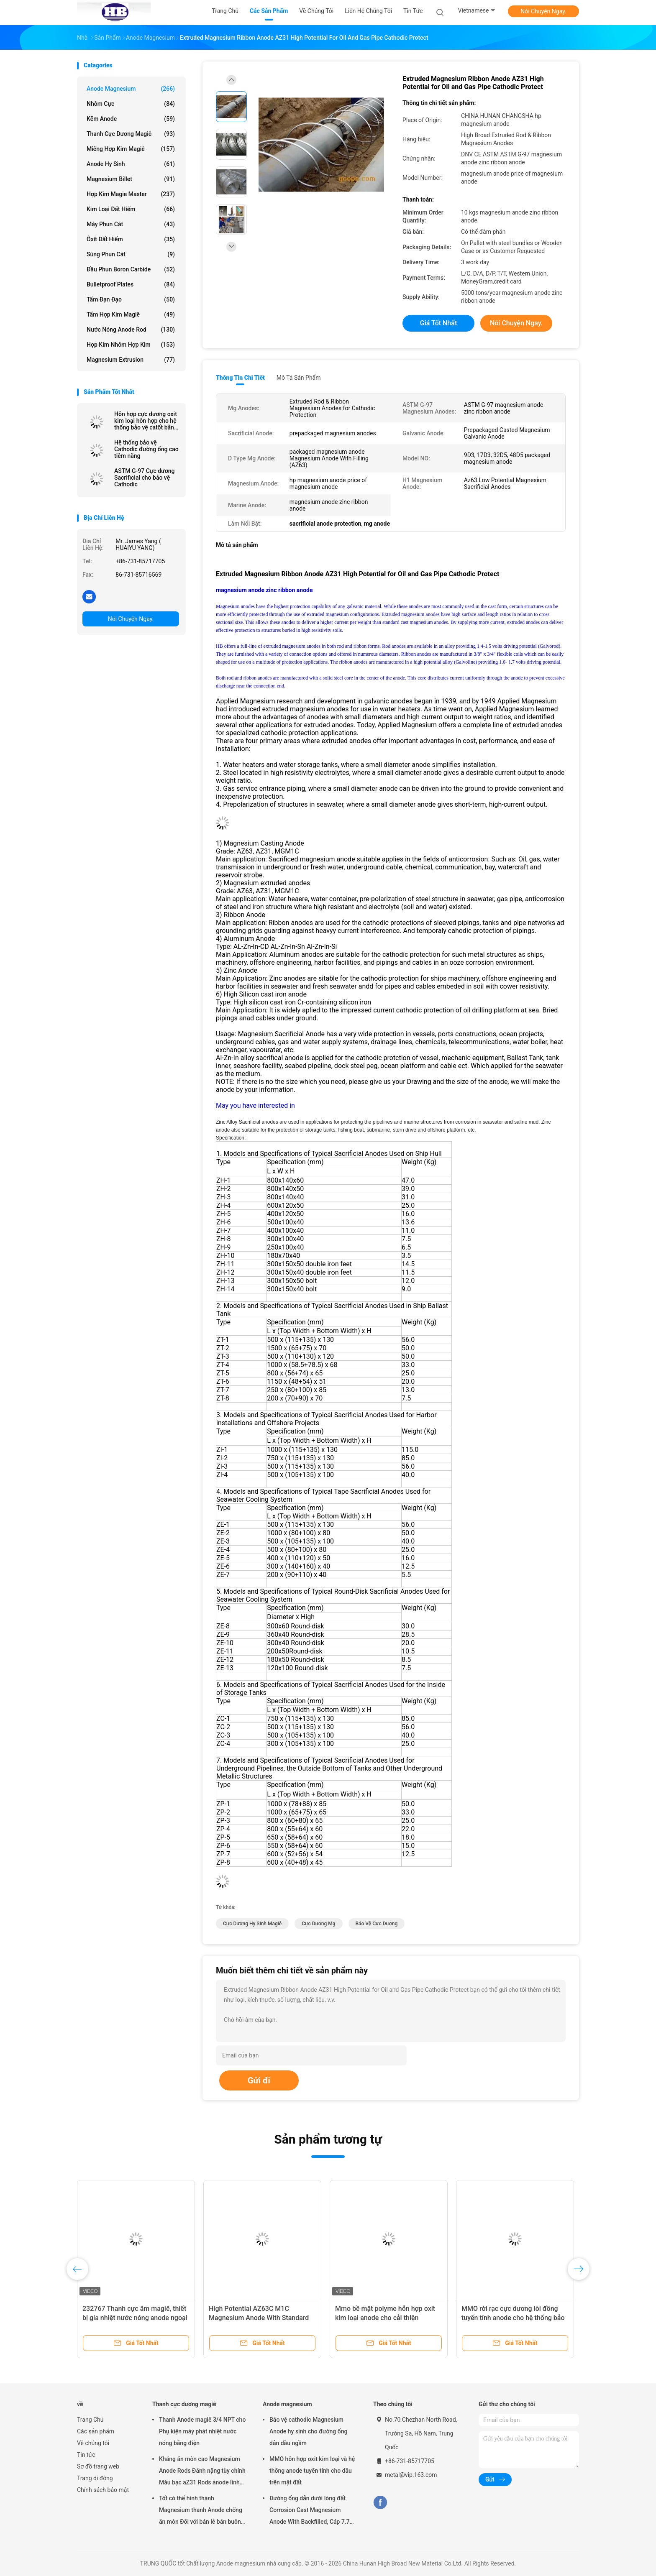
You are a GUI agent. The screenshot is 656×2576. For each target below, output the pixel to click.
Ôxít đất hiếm (131, 239)
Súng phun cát (131, 254)
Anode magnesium (131, 88)
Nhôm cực (131, 104)
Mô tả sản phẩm (299, 377)
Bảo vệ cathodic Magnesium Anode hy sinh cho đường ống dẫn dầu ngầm (308, 2431)
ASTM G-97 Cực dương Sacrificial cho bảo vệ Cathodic (144, 478)
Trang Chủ (90, 2419)
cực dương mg (318, 1924)
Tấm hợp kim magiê (131, 314)
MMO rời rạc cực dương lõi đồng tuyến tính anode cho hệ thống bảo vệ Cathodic (513, 2318)
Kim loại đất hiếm (131, 209)
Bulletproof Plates (131, 284)
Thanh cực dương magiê (131, 134)
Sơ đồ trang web (98, 2466)
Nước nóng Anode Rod (131, 329)
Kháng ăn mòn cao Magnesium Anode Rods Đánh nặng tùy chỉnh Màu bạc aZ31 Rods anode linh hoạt (202, 2472)
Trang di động (95, 2478)
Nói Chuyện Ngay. (543, 11)
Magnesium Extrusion (131, 359)
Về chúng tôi (93, 2443)
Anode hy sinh (131, 164)
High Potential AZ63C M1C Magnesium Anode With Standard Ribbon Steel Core (259, 2318)
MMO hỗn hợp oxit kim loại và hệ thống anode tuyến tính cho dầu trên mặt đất (312, 2471)
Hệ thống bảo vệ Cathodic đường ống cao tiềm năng (146, 449)
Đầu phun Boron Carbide (131, 269)
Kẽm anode (131, 119)
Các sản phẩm (95, 2431)
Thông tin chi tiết (240, 377)
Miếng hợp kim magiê (131, 149)
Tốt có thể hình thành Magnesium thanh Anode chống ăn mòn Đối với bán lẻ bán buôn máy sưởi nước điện (200, 2511)
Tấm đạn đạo (131, 299)
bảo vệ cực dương (377, 1924)
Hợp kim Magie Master (131, 194)
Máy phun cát (131, 224)
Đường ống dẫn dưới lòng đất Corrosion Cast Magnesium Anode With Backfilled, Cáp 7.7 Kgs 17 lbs (309, 2511)
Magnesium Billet (131, 179)
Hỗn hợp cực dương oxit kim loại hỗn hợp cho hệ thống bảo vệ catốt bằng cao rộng (145, 421)
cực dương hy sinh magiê (252, 1924)
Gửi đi (259, 2080)
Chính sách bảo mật (103, 2490)
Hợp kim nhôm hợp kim (131, 344)
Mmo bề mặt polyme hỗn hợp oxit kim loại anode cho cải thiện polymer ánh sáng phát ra (385, 2318)
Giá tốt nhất (438, 323)
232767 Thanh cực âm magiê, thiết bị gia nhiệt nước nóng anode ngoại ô (134, 2318)
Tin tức (86, 2454)
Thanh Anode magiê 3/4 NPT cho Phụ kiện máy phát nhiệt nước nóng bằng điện (202, 2431)
